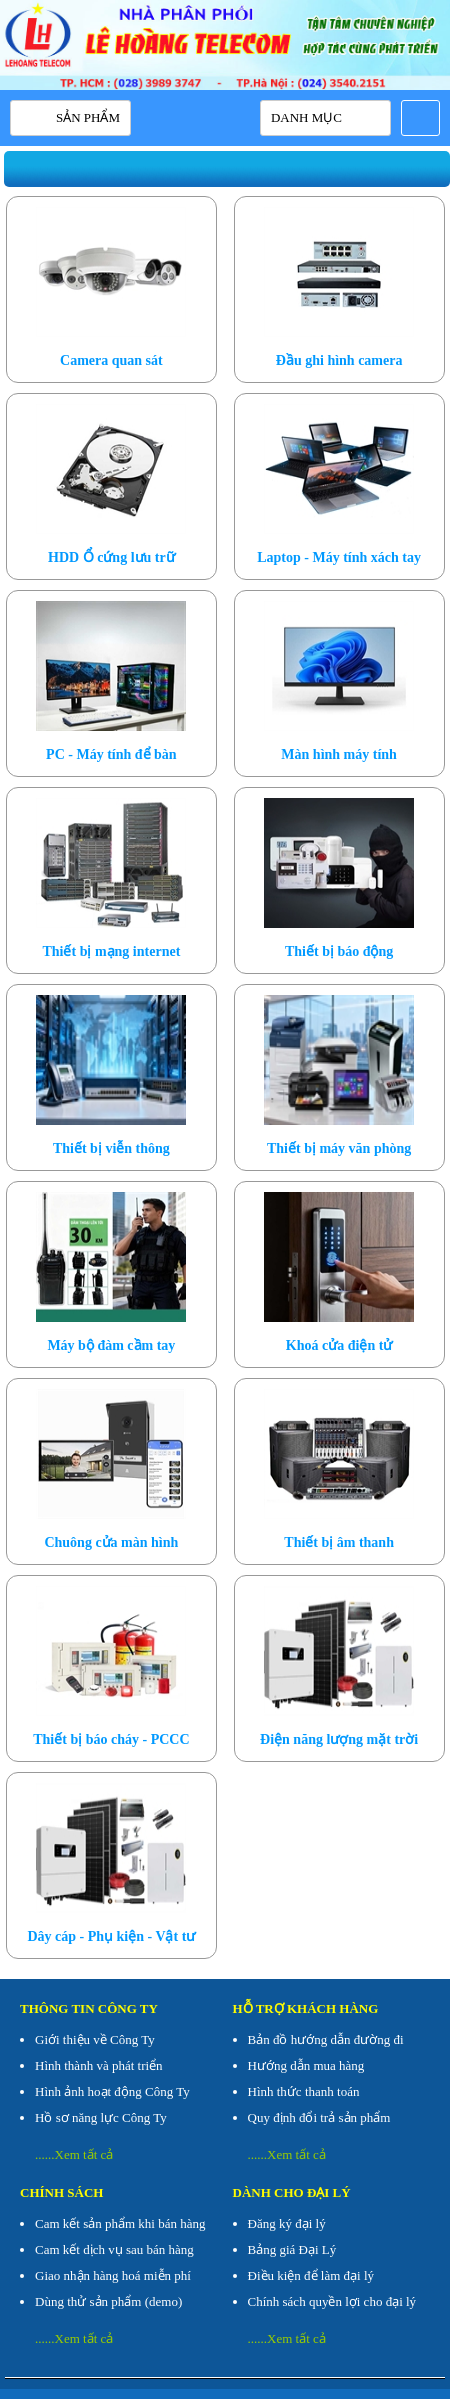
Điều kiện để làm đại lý (311, 2275)
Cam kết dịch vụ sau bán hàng (114, 2249)
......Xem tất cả (74, 2154)
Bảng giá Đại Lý (292, 2249)
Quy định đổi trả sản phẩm (319, 2117)
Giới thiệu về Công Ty (95, 2039)
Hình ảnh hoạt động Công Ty (112, 2091)
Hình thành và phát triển (99, 2065)
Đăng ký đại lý (287, 2223)
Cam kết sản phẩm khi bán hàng (120, 2223)
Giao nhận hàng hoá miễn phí (113, 2275)
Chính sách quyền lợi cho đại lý (332, 2301)
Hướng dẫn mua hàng (306, 2065)
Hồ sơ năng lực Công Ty (101, 2117)
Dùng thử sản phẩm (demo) (108, 2301)
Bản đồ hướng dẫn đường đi (326, 2039)
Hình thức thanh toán (304, 2091)
